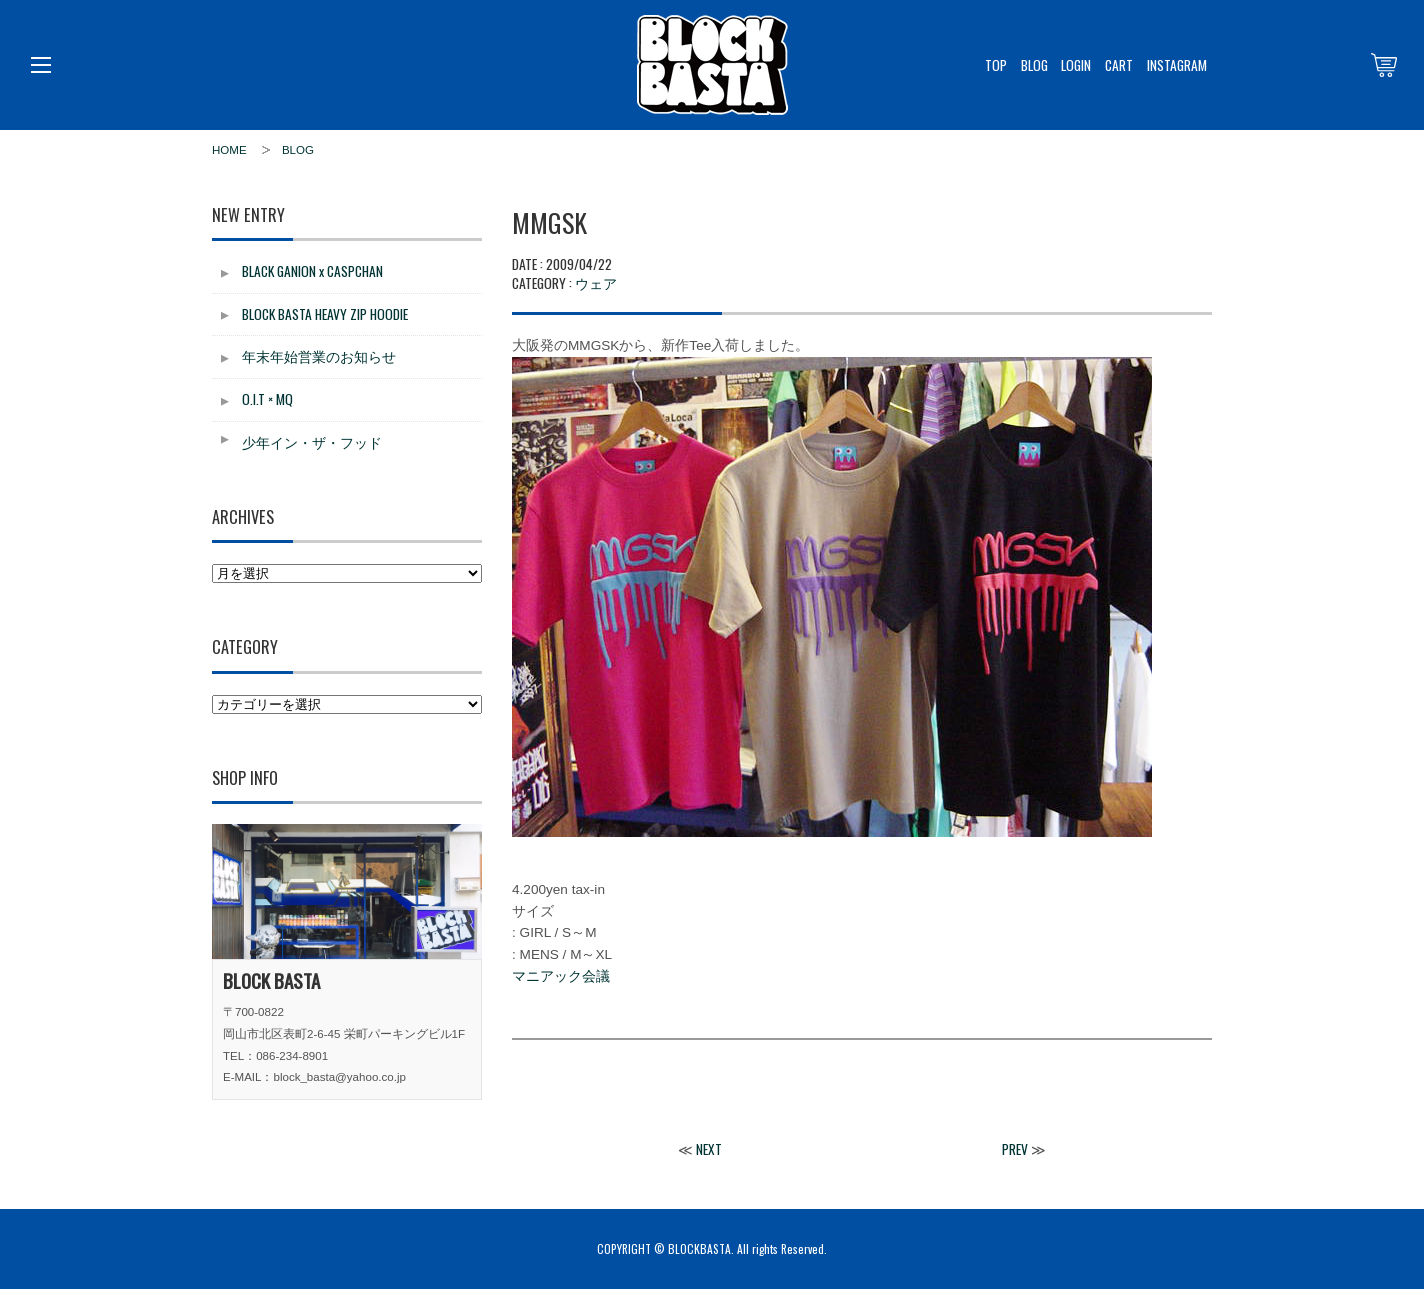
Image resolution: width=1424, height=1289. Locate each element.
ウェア (596, 282)
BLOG (1034, 65)
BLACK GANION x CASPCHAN (312, 271)
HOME (229, 150)
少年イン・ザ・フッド (312, 442)
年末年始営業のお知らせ (319, 356)
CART (1119, 65)
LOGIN (1076, 65)
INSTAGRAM (1177, 65)
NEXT (709, 1149)
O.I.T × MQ (267, 399)
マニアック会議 (561, 976)
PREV (1015, 1149)
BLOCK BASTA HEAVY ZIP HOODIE (325, 314)
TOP (996, 65)
